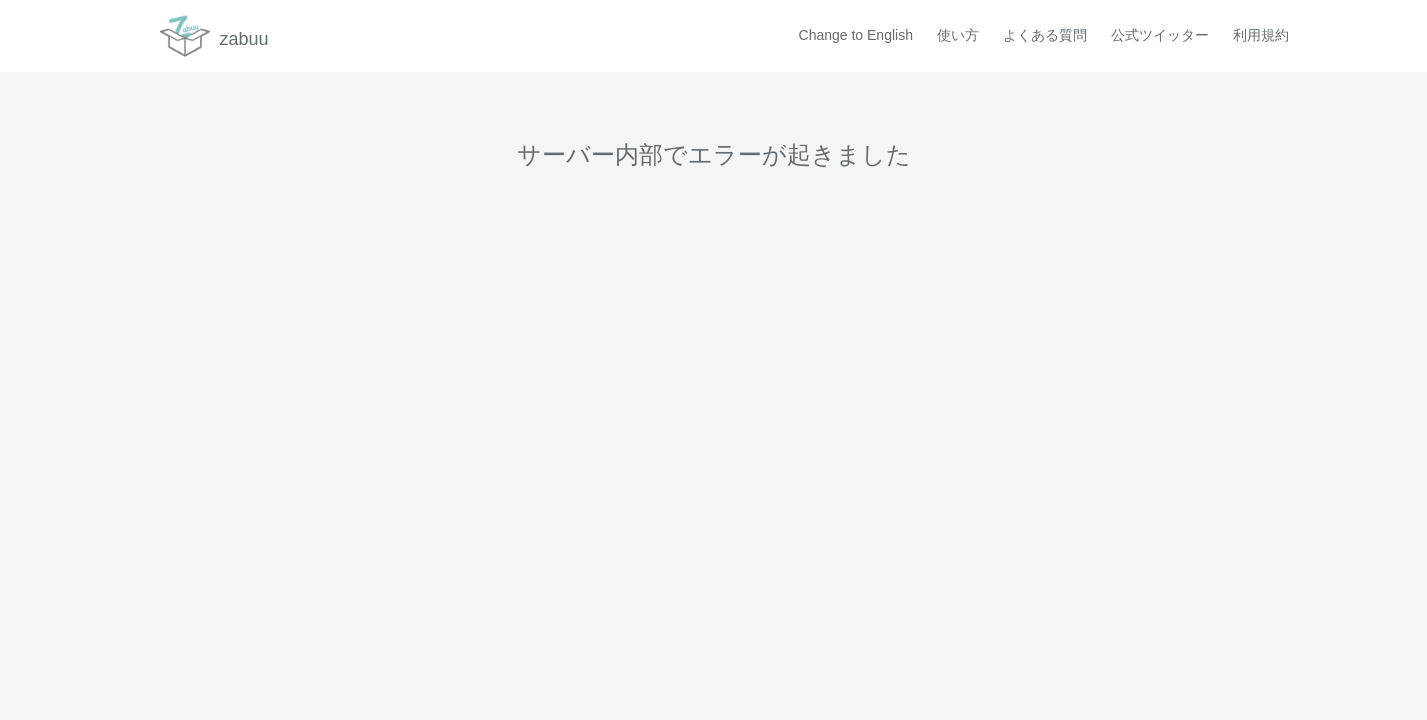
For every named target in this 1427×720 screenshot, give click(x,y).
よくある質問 (1045, 35)
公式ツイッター (1160, 35)
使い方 (958, 35)
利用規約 (1261, 35)
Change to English (856, 35)
